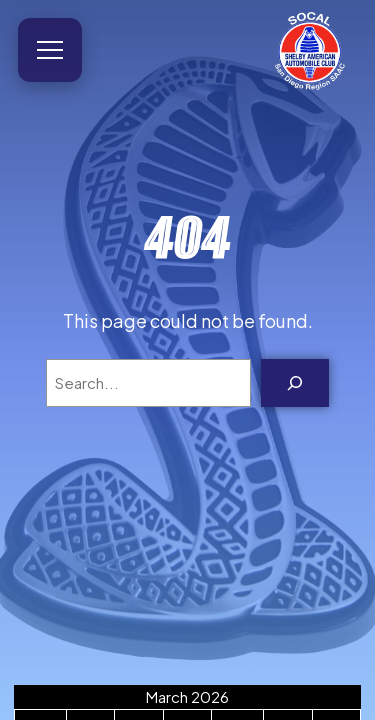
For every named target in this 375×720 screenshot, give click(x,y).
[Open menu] (50, 50)
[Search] (295, 383)
